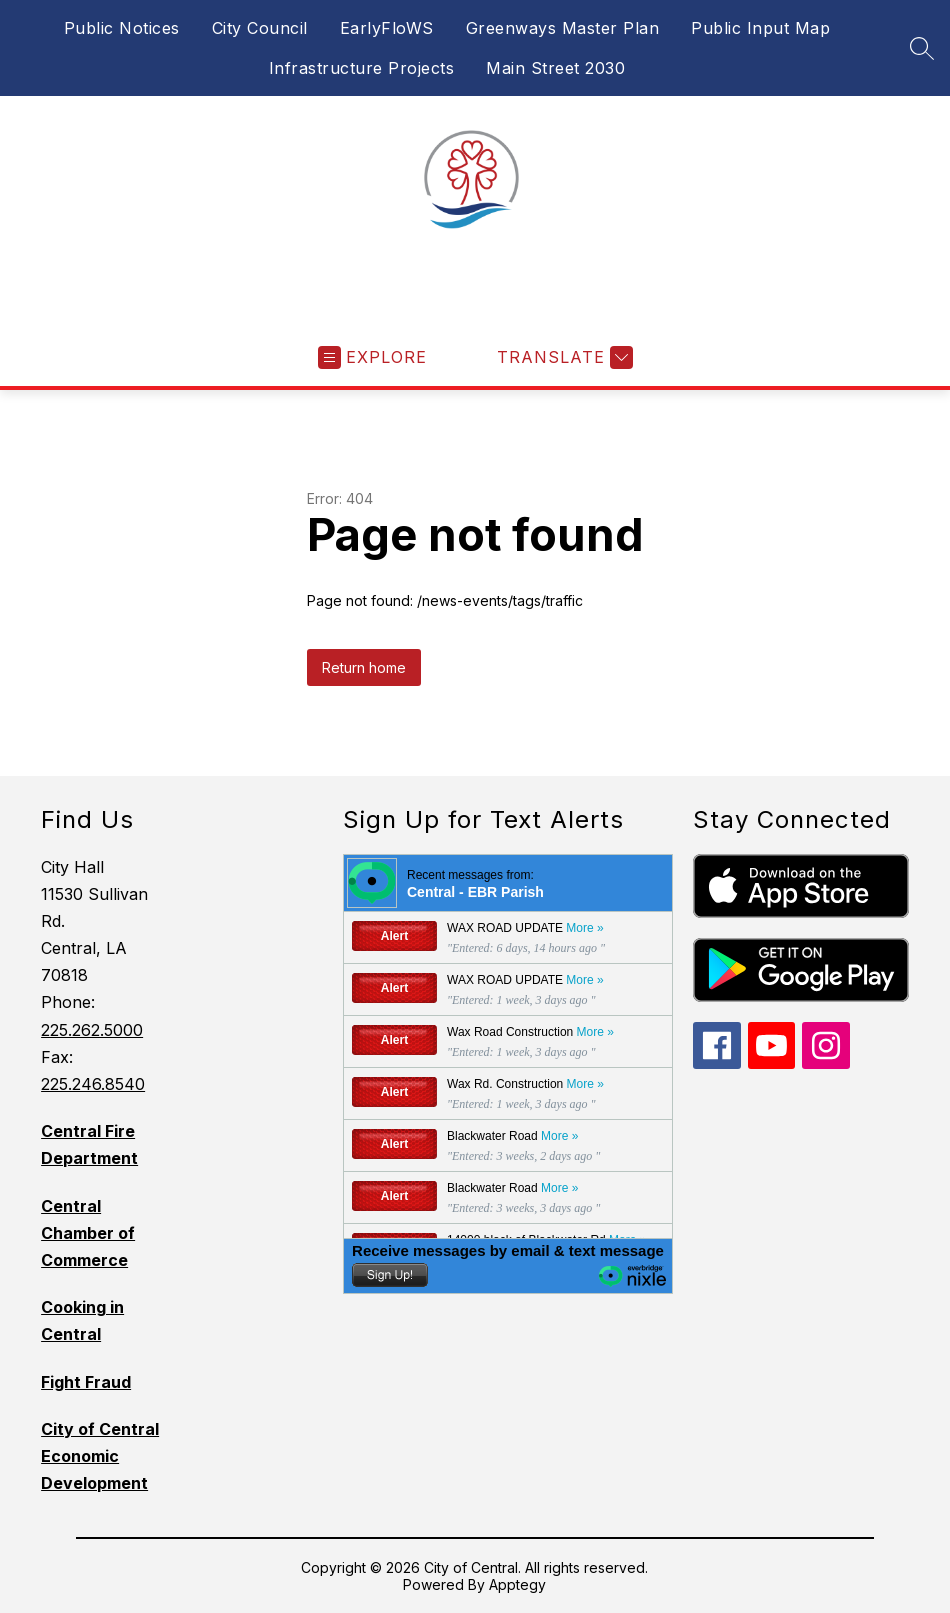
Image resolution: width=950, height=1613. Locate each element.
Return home (364, 667)
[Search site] (922, 48)
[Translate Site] (562, 357)
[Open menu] (372, 357)
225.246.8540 (93, 1084)
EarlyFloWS (387, 28)
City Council (260, 28)
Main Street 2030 (555, 68)
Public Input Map (760, 28)
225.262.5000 (92, 1030)
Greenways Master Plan (563, 28)
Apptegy (517, 1584)
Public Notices (122, 28)
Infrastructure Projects (362, 68)
